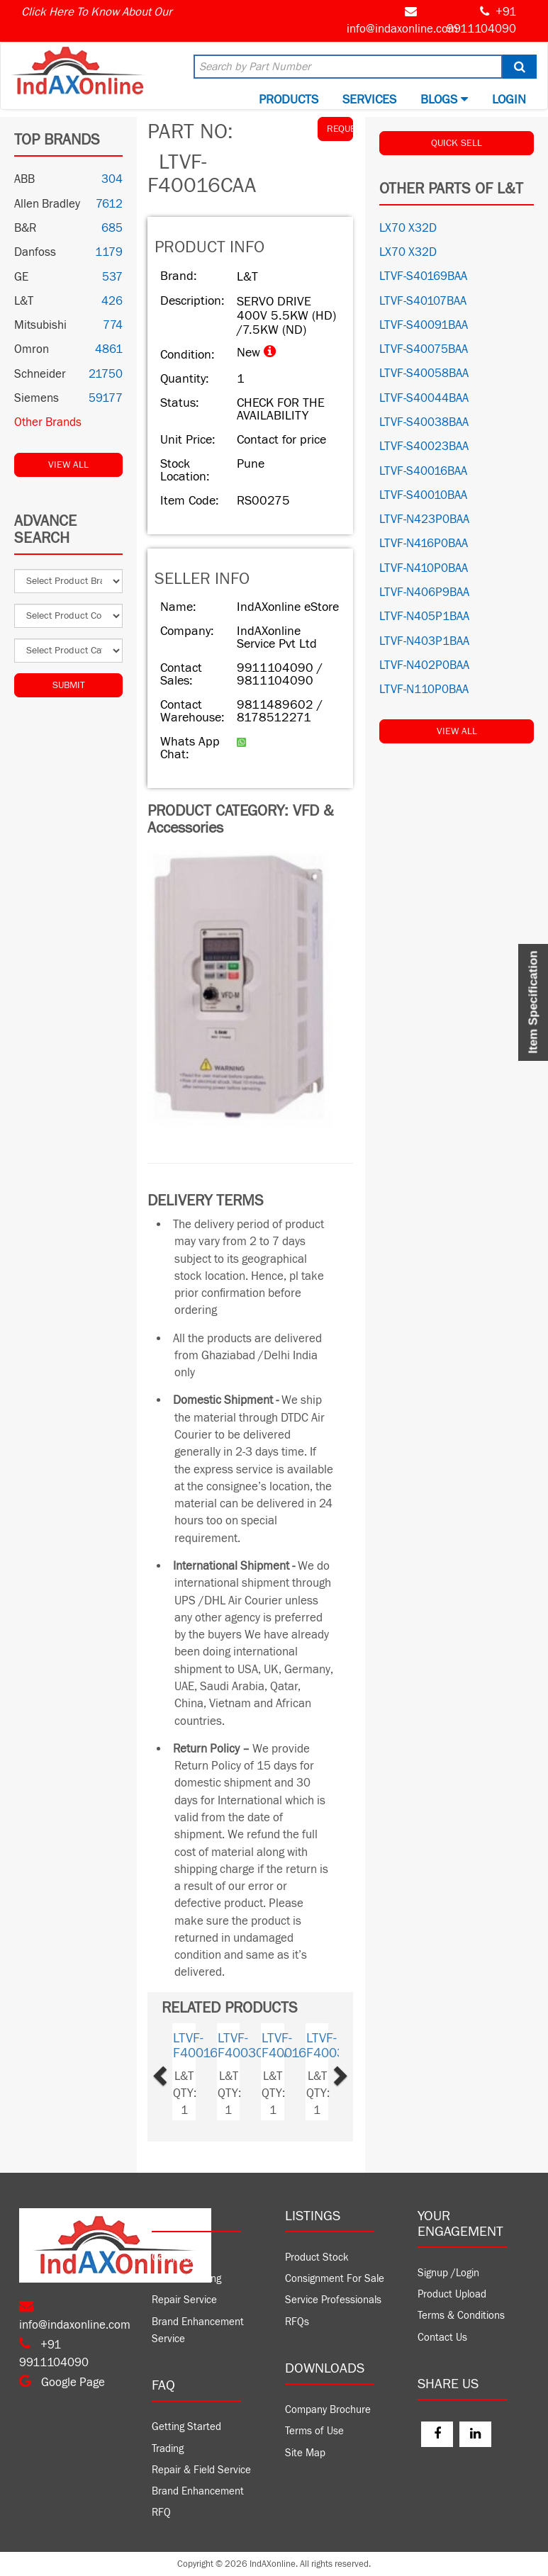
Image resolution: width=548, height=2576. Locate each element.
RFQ (161, 2513)
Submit (68, 685)
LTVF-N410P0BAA (423, 568)
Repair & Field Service (201, 2470)
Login (509, 99)
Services (369, 99)
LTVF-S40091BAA (423, 325)
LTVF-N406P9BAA (424, 592)
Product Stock (317, 2257)
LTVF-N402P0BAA (424, 665)
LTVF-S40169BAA (423, 276)
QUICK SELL (456, 143)
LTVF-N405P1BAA (424, 616)
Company (173, 2257)
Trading (168, 2449)
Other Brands (48, 422)
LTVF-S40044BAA (424, 398)
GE (21, 277)
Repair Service (184, 2300)
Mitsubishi (40, 325)
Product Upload (452, 2294)
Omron (31, 349)
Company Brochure (328, 2410)
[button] (175, 2071)
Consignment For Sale (334, 2279)
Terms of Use (314, 2431)
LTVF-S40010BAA (423, 495)
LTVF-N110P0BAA (424, 689)
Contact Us (442, 2338)
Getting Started (186, 2427)
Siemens (36, 398)
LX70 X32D (408, 228)
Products (288, 99)
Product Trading (186, 2279)
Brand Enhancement (198, 2491)
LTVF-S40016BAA (423, 471)
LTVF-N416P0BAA (423, 543)
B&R (25, 228)
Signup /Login (448, 2273)
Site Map (305, 2453)
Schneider (40, 374)
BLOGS (444, 99)
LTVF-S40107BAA (422, 301)
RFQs (297, 2322)
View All (68, 465)
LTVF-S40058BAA (424, 373)
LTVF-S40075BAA (423, 349)
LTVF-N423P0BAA (424, 519)
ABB (24, 179)
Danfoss (35, 252)
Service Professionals (333, 2300)
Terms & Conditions (461, 2316)
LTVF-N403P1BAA (424, 641)
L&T (23, 301)
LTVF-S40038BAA (424, 422)
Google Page (62, 2382)
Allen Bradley (47, 204)
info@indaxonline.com (402, 29)
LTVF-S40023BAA (424, 446)
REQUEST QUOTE (340, 129)
